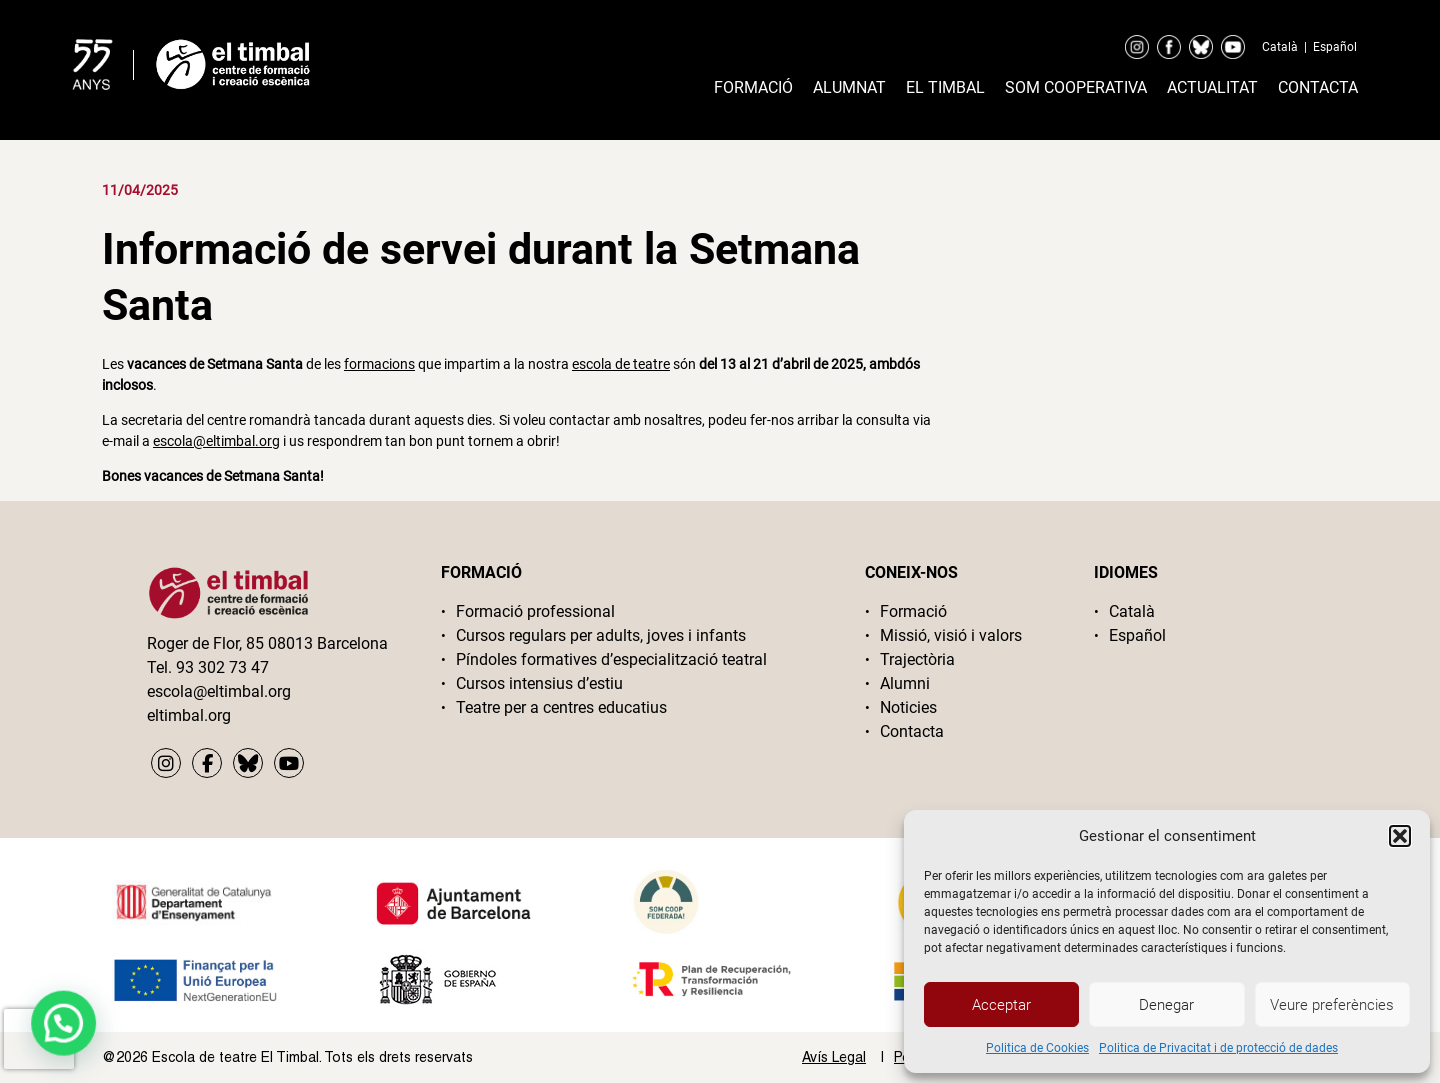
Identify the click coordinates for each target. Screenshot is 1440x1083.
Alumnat (849, 87)
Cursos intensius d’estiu (539, 683)
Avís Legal (834, 1057)
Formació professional (535, 611)
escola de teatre (621, 364)
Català (1280, 47)
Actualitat (1212, 87)
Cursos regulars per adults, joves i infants (601, 635)
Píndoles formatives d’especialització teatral (611, 659)
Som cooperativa (1076, 87)
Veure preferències (1332, 1005)
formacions (379, 364)
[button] (1400, 836)
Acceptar (1001, 1005)
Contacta (1318, 87)
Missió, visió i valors (951, 635)
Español (1335, 47)
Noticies (908, 707)
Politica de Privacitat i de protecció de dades (1218, 1048)
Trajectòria (917, 659)
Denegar (1166, 1005)
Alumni (905, 683)
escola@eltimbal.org (216, 441)
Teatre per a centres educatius (561, 707)
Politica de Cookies (1037, 1048)
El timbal (945, 87)
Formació (753, 87)
